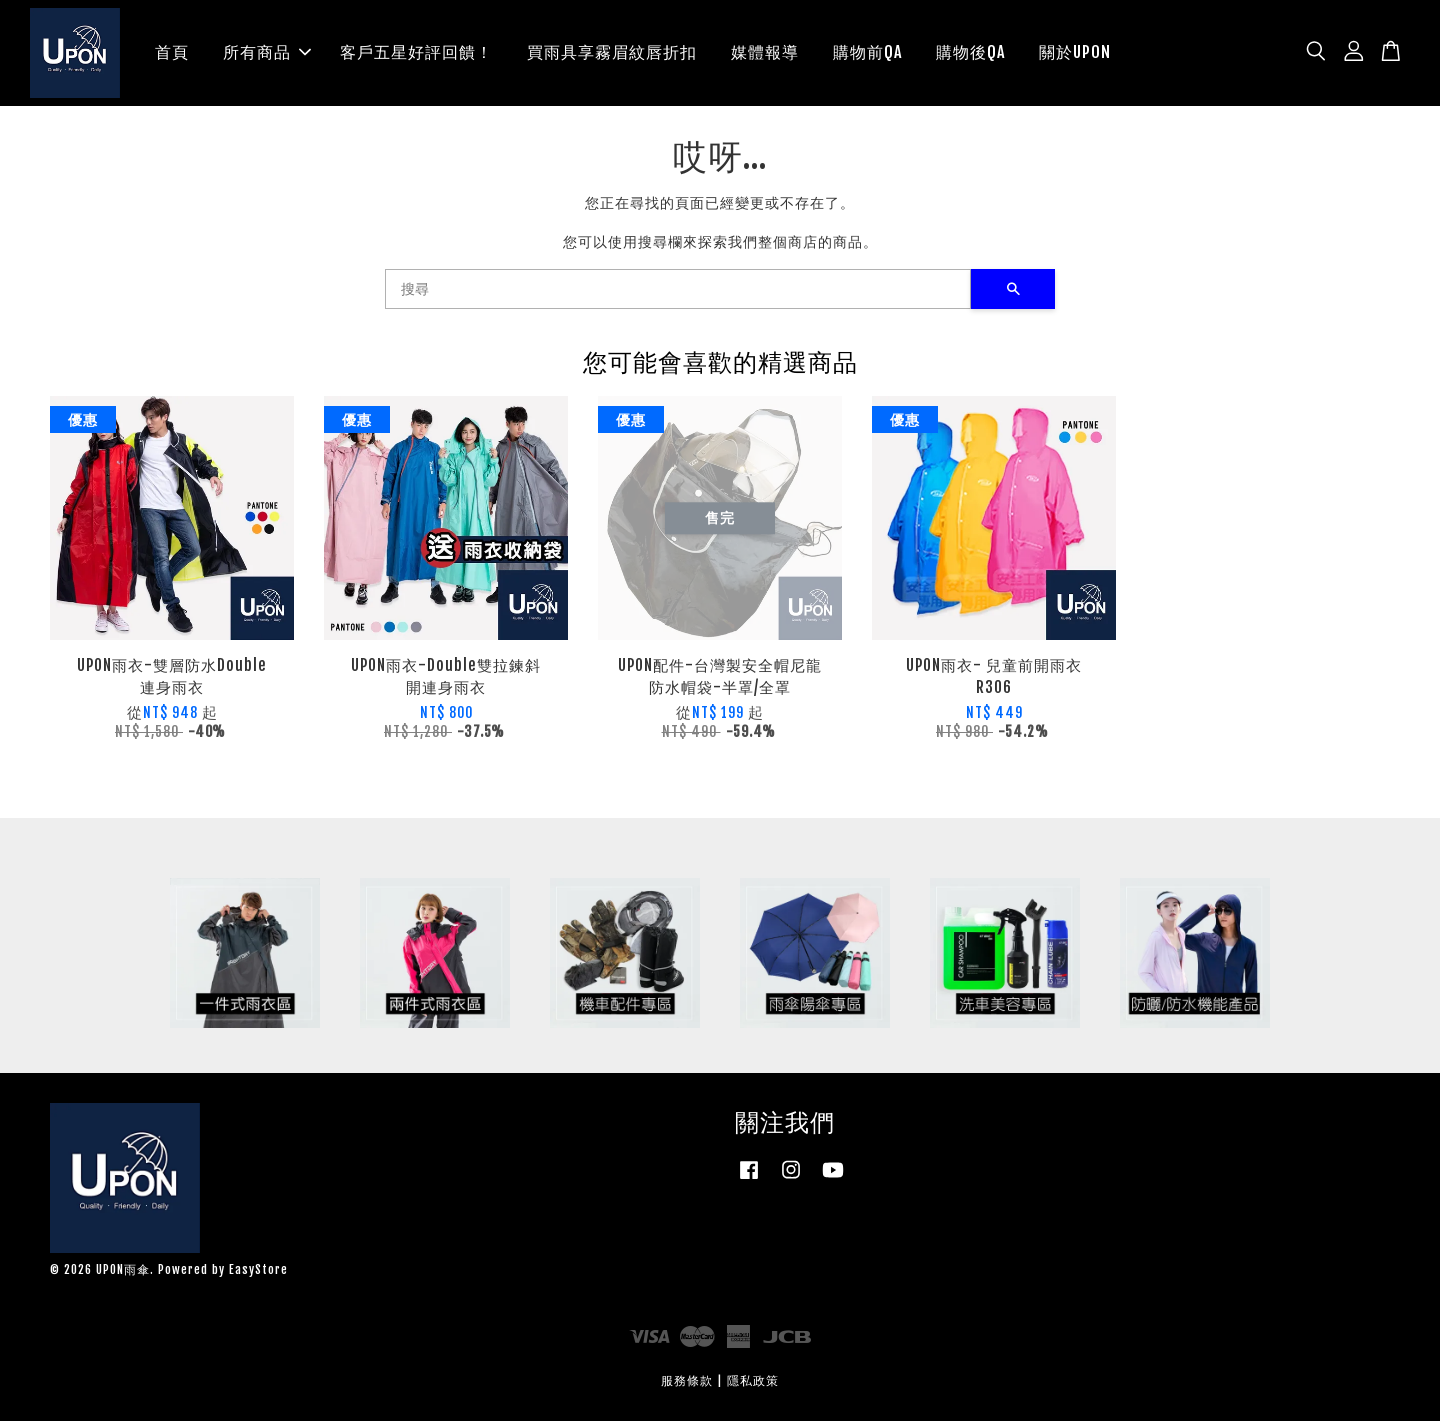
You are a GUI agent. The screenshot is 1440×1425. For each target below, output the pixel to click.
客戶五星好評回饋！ (416, 54)
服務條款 (687, 1384)
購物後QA (970, 54)
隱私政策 (753, 1384)
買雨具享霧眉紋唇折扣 (612, 54)
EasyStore (258, 1273)
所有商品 (267, 54)
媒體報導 (765, 54)
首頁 (172, 54)
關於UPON (1075, 54)
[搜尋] (678, 293)
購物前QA (867, 54)
